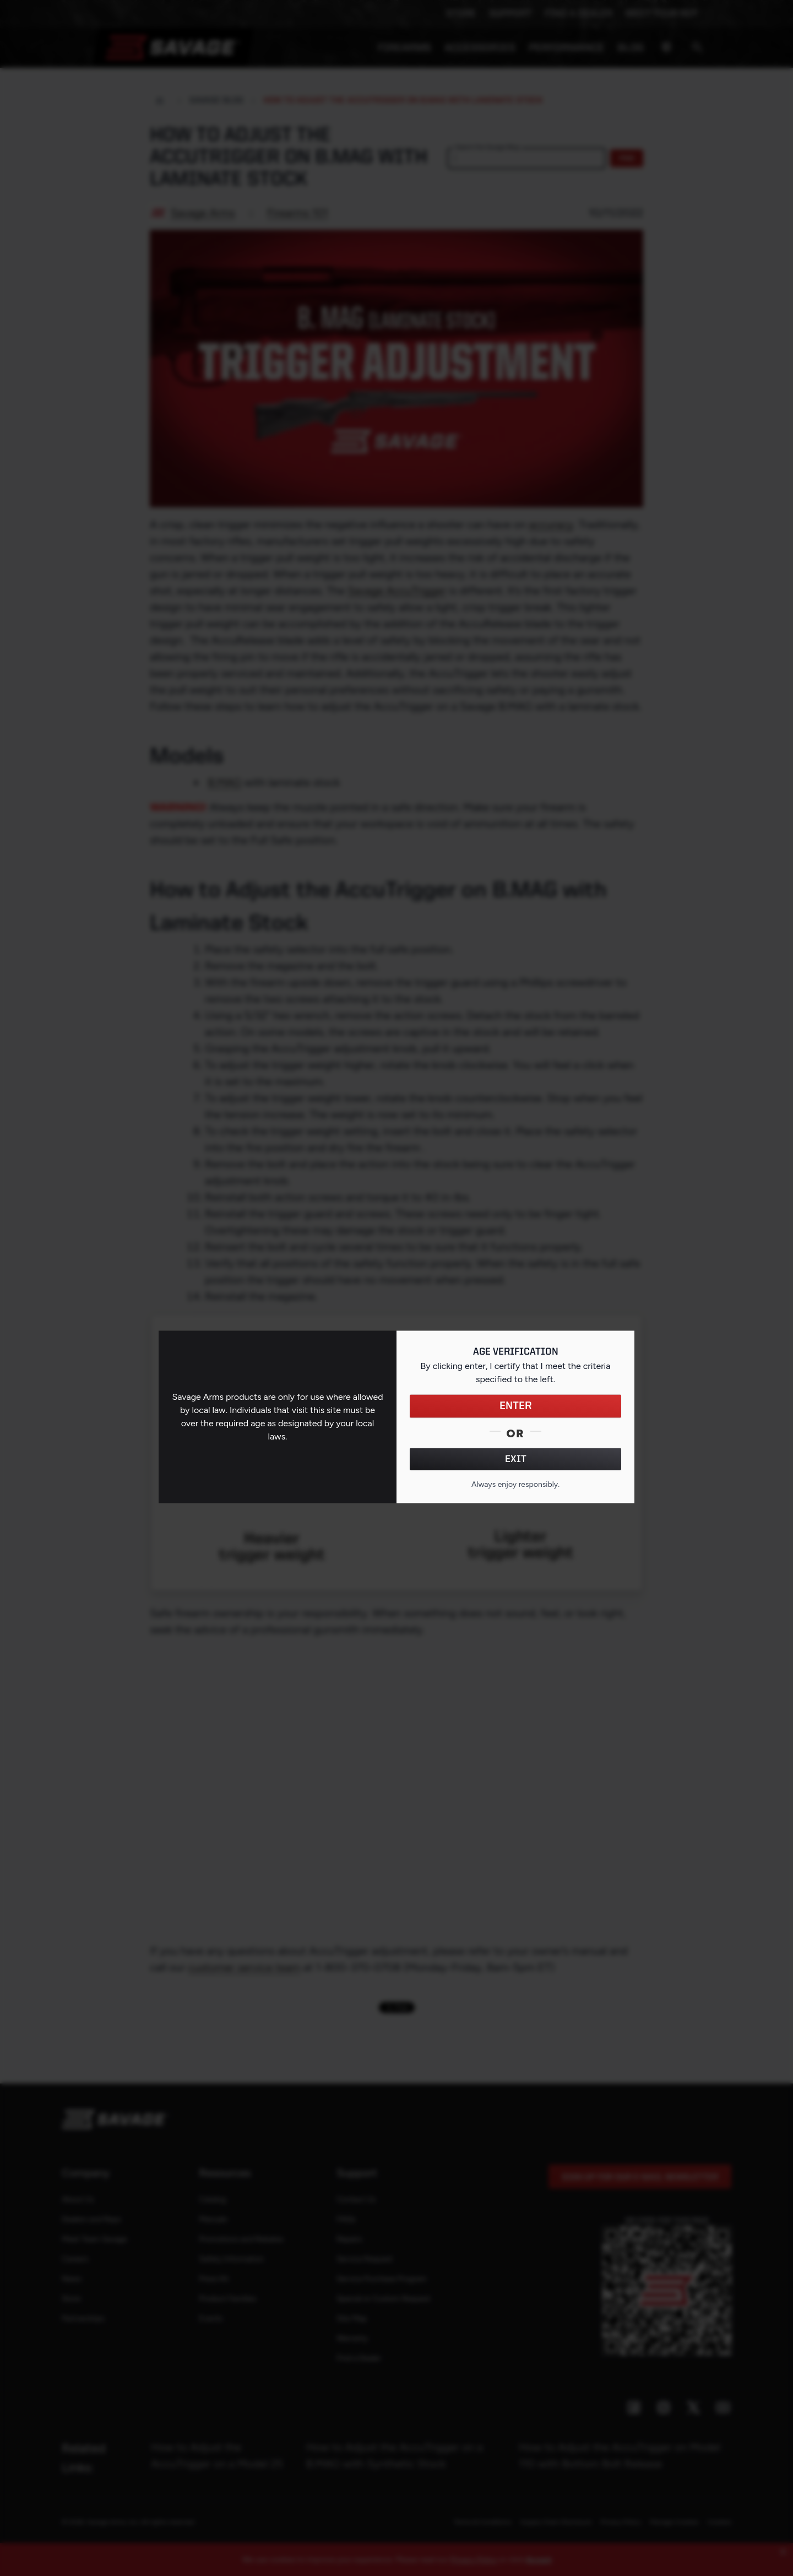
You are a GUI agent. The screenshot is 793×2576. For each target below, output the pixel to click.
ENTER (515, 1405)
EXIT (515, 1459)
